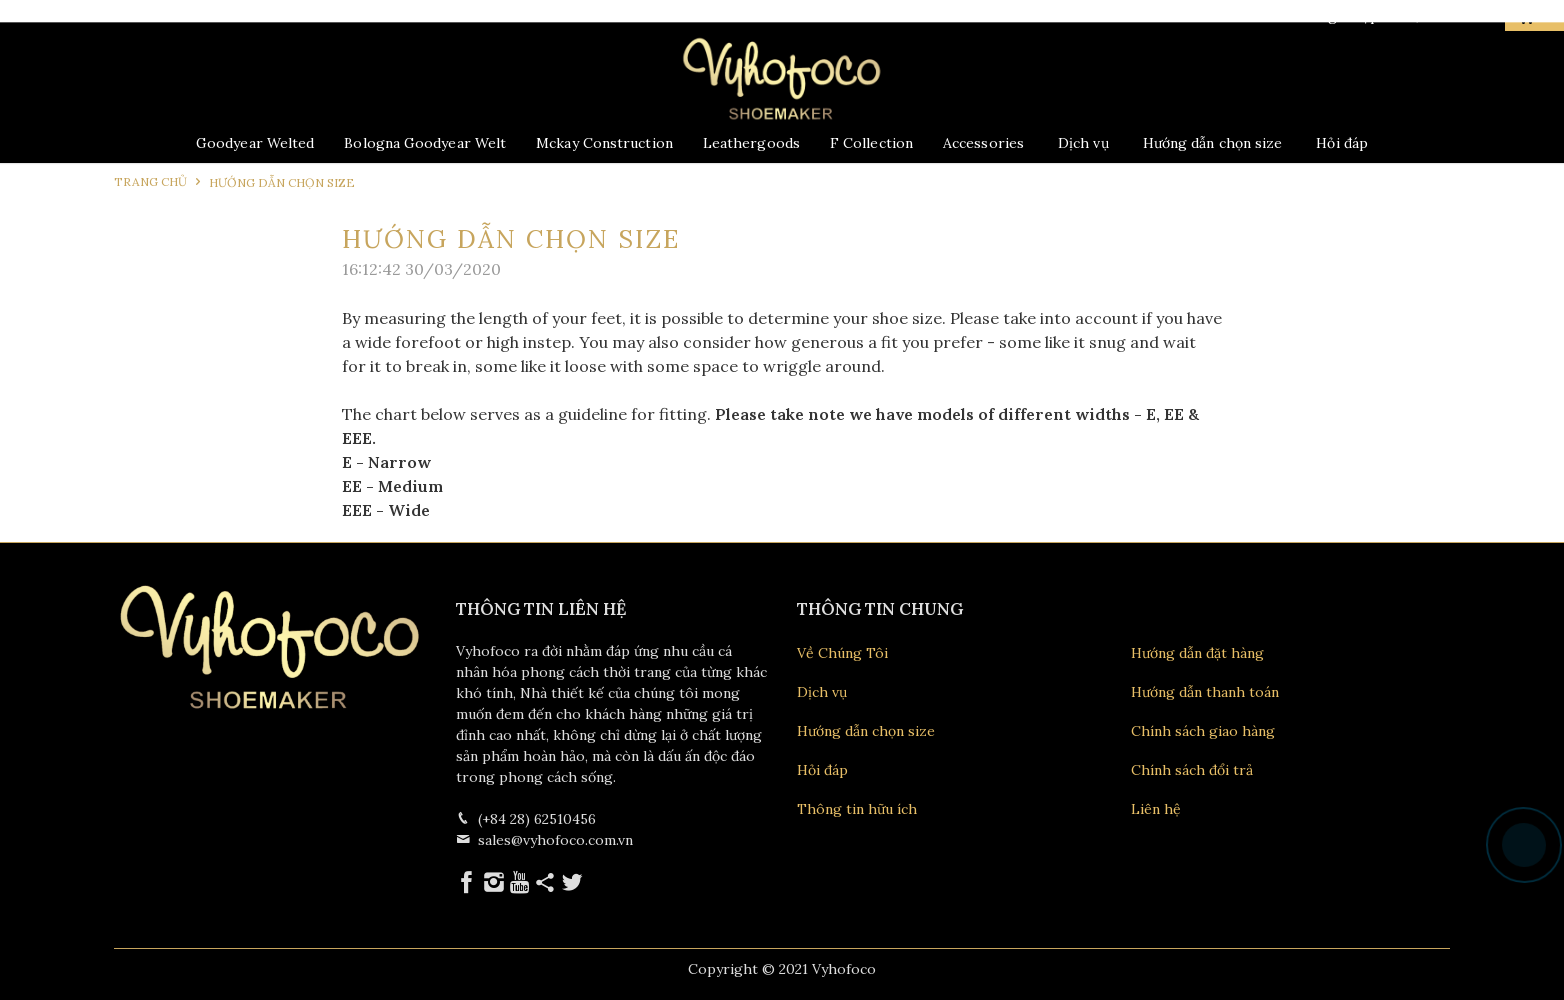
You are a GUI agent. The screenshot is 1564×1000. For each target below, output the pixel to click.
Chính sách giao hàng (1203, 731)
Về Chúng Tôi (842, 653)
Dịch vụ (1083, 143)
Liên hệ (1156, 809)
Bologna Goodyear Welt (425, 143)
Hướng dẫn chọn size (1213, 143)
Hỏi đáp (1342, 143)
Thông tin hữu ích (857, 809)
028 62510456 (210, 16)
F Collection (871, 143)
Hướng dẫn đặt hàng (1197, 653)
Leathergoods (751, 143)
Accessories (983, 143)
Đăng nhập (1330, 16)
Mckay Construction (604, 143)
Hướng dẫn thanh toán (1205, 692)
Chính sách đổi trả (1192, 770)
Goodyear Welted (255, 143)
